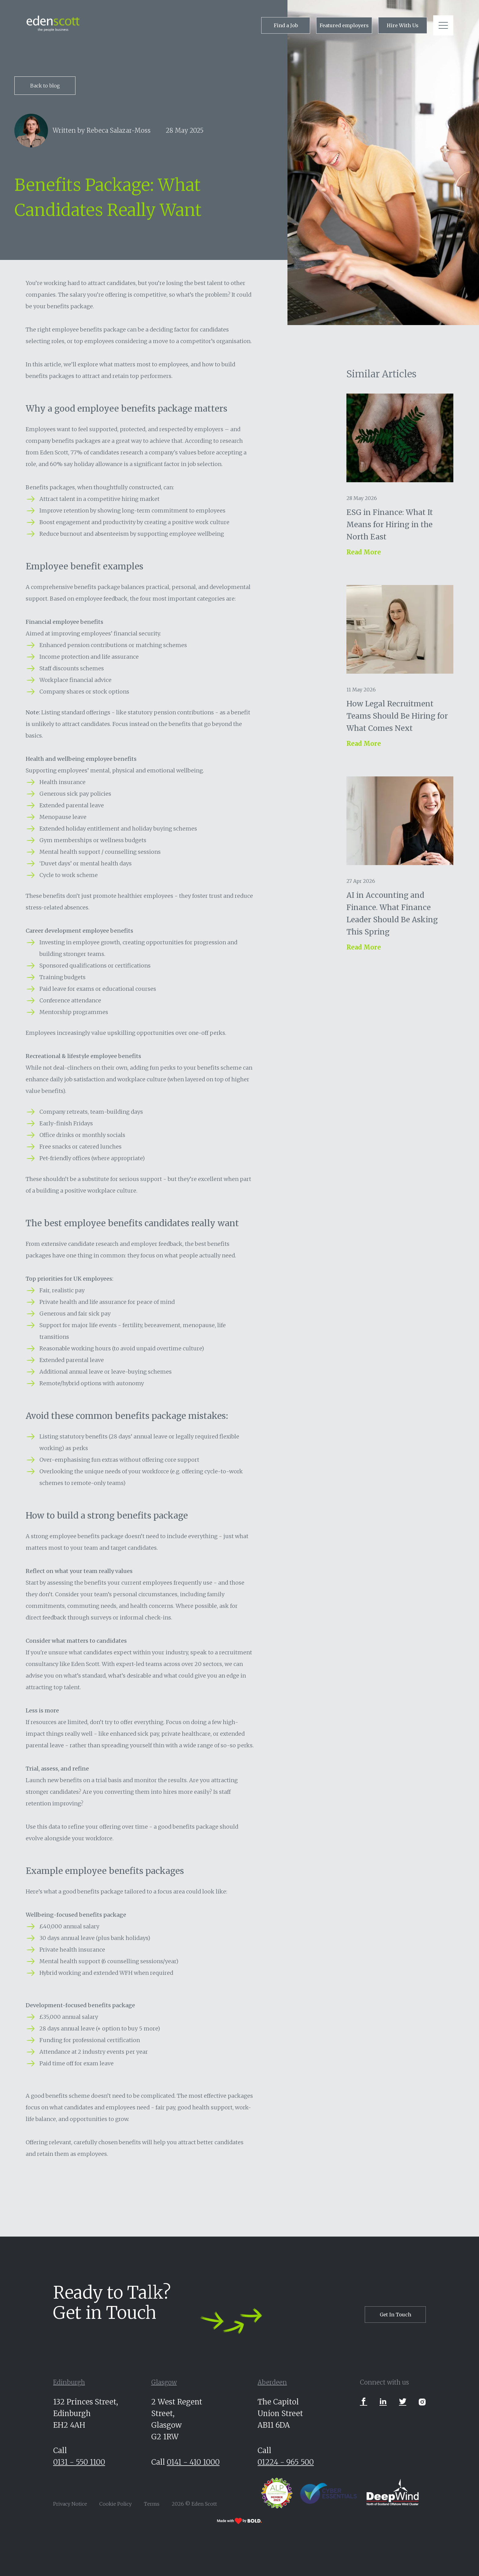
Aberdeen (272, 2382)
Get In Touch (395, 2314)
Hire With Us (403, 25)
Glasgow (164, 2382)
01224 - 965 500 (286, 2462)
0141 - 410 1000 (193, 2462)
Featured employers (344, 25)
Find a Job (286, 25)
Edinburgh (69, 2382)
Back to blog (45, 86)
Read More (363, 552)
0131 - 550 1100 (79, 2462)
